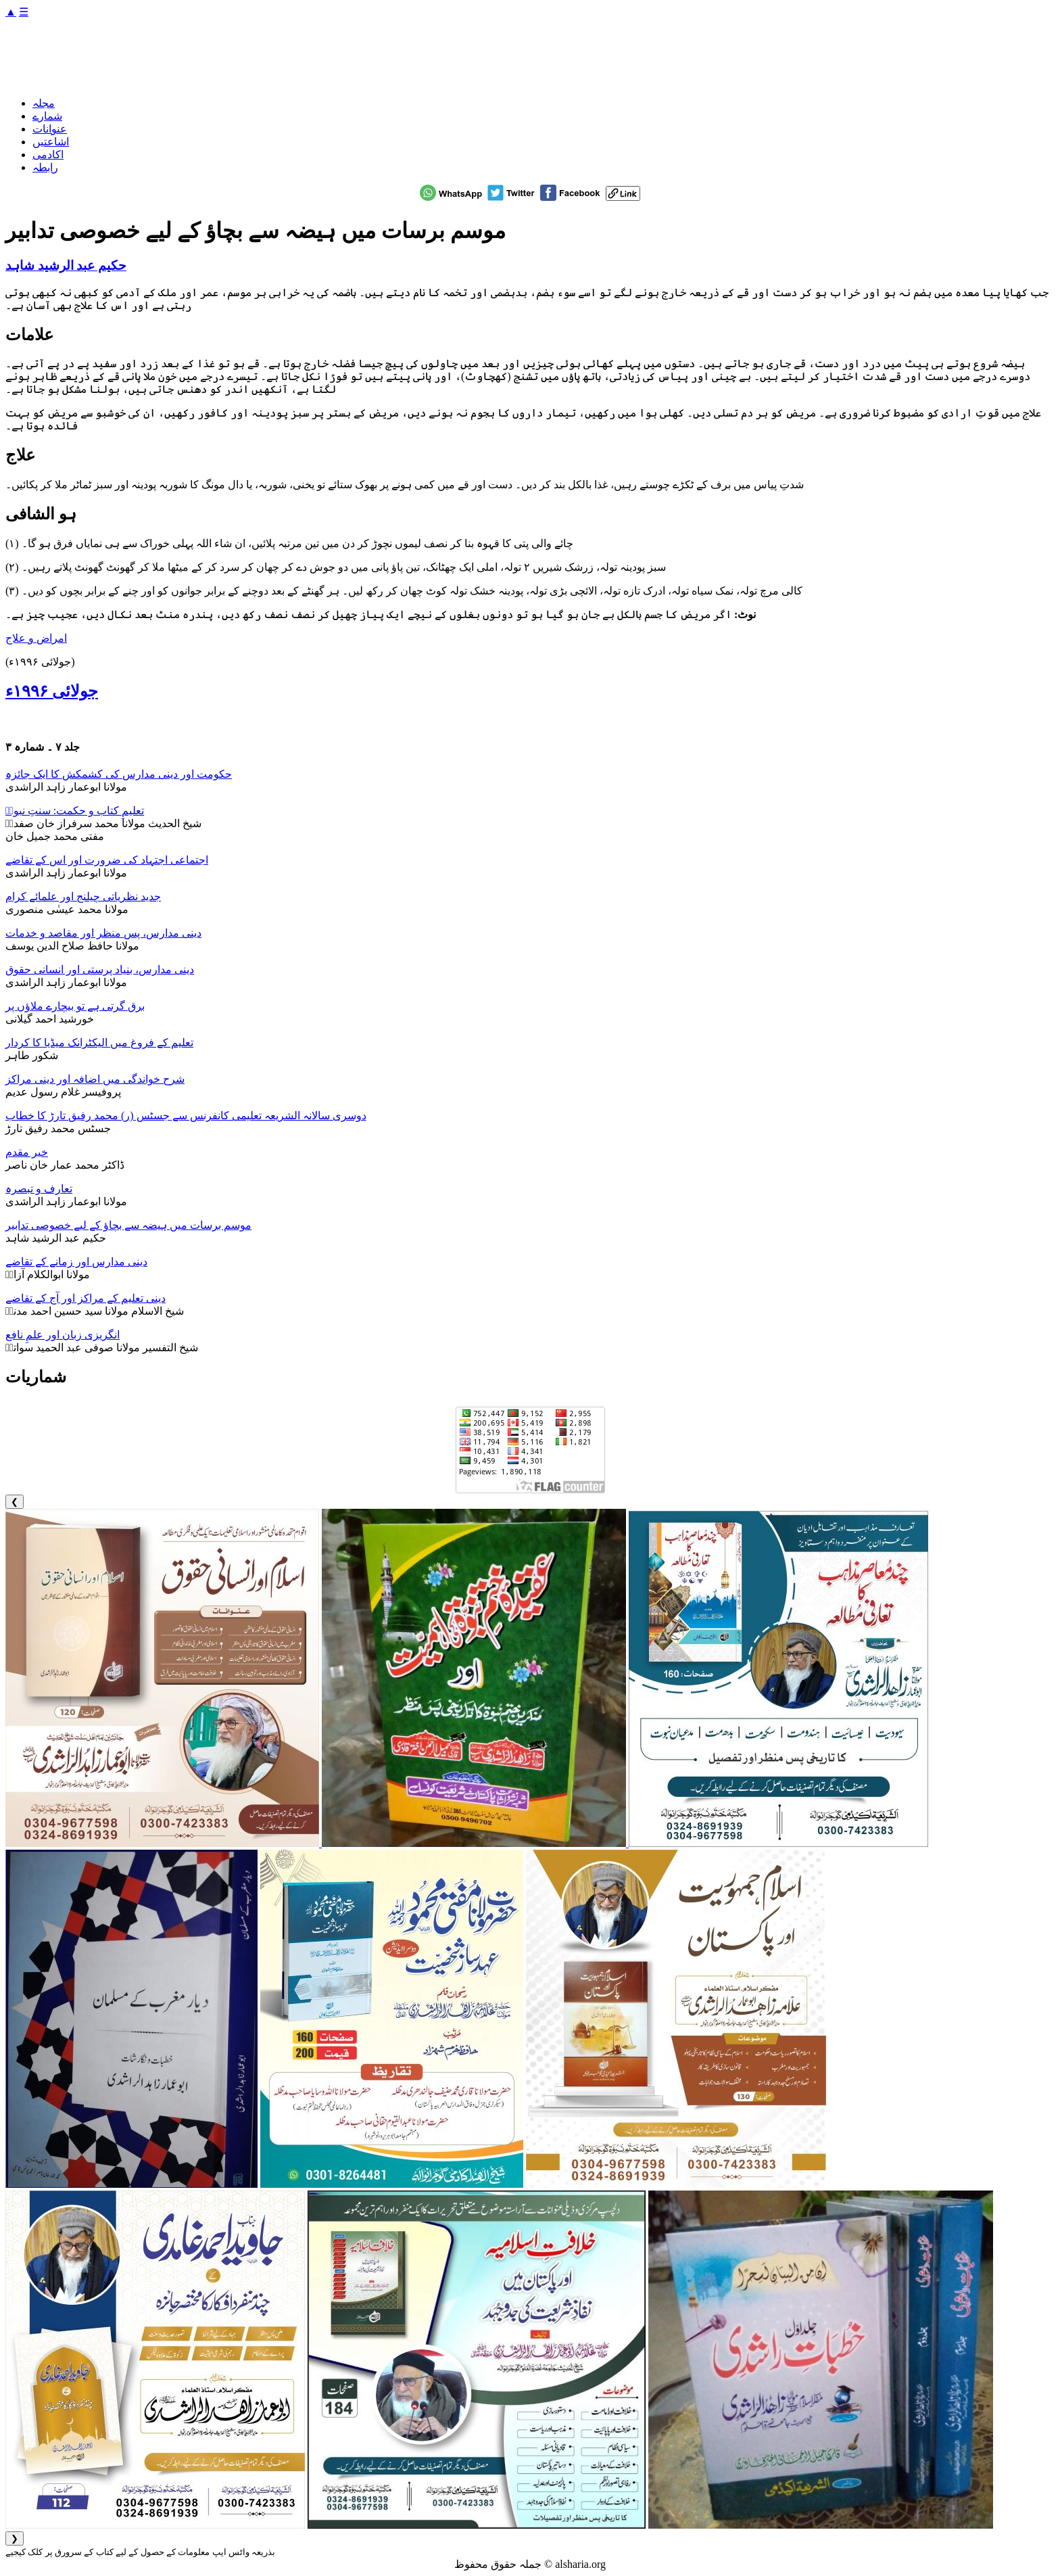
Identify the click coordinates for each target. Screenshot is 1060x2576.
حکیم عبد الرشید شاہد (65, 265)
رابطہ (45, 167)
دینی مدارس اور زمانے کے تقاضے (76, 1261)
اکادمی (48, 154)
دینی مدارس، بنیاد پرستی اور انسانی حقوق (99, 969)
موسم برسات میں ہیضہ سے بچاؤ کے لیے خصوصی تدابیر (128, 1225)
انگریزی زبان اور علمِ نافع (62, 1334)
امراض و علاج (36, 638)
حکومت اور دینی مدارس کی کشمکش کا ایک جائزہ (118, 774)
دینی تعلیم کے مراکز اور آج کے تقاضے (85, 1298)
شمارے (47, 116)
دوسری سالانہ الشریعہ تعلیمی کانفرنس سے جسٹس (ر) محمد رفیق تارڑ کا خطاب (185, 1115)
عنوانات (49, 129)
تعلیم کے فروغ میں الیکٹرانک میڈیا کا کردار (99, 1042)
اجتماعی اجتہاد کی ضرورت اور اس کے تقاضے (106, 860)
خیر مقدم (26, 1152)
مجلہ (43, 103)
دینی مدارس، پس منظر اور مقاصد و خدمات (103, 933)
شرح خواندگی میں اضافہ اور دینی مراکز (95, 1079)
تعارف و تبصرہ (38, 1188)
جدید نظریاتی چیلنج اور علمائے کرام (83, 896)
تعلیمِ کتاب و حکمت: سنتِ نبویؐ (74, 810)
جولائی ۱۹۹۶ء (51, 691)
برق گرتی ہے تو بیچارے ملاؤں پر (75, 1006)
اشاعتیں (50, 141)
